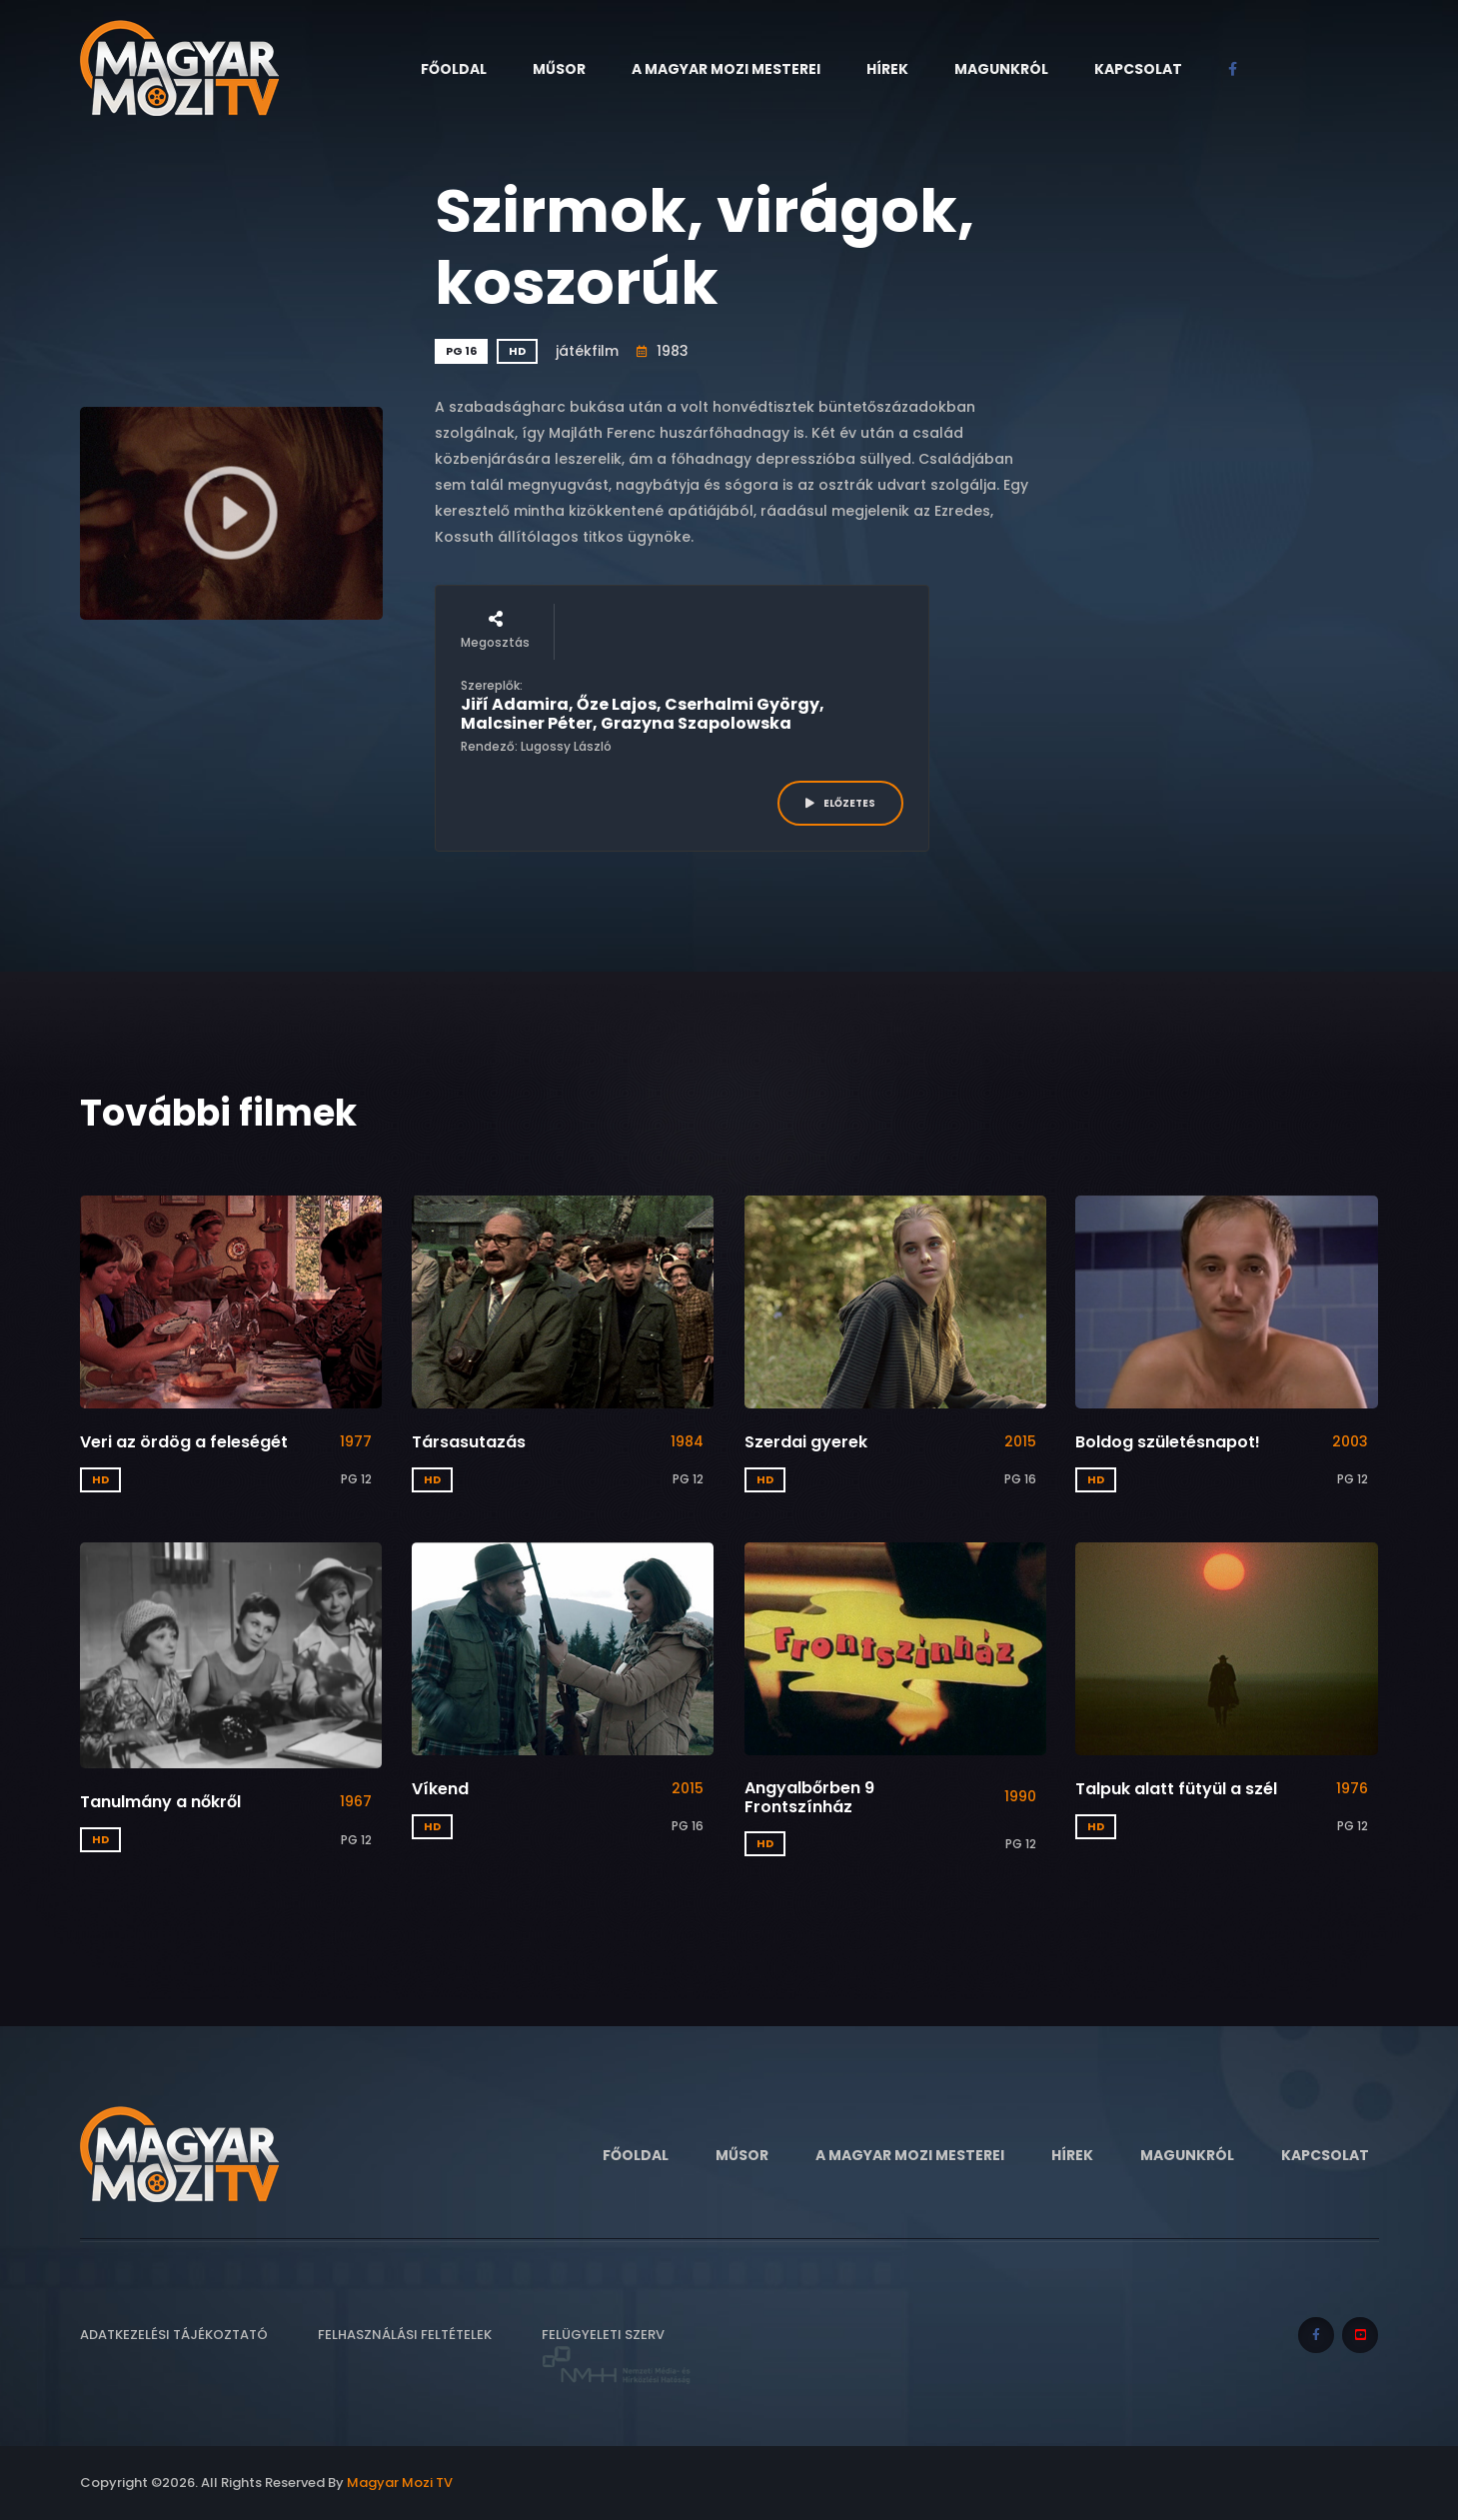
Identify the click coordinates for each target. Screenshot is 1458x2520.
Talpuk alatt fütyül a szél (1176, 1788)
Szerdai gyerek (805, 1441)
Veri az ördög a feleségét (184, 1441)
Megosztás (495, 631)
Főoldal (454, 69)
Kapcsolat (1138, 69)
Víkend (440, 1788)
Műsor (559, 69)
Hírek (887, 69)
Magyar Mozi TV (400, 2482)
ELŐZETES (840, 803)
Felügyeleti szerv (617, 2355)
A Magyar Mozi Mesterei (726, 69)
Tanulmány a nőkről (160, 1801)
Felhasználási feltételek (405, 2334)
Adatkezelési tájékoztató (174, 2334)
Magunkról (1001, 69)
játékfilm (587, 351)
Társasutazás (469, 1441)
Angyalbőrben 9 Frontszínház (809, 1797)
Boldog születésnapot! (1167, 1441)
